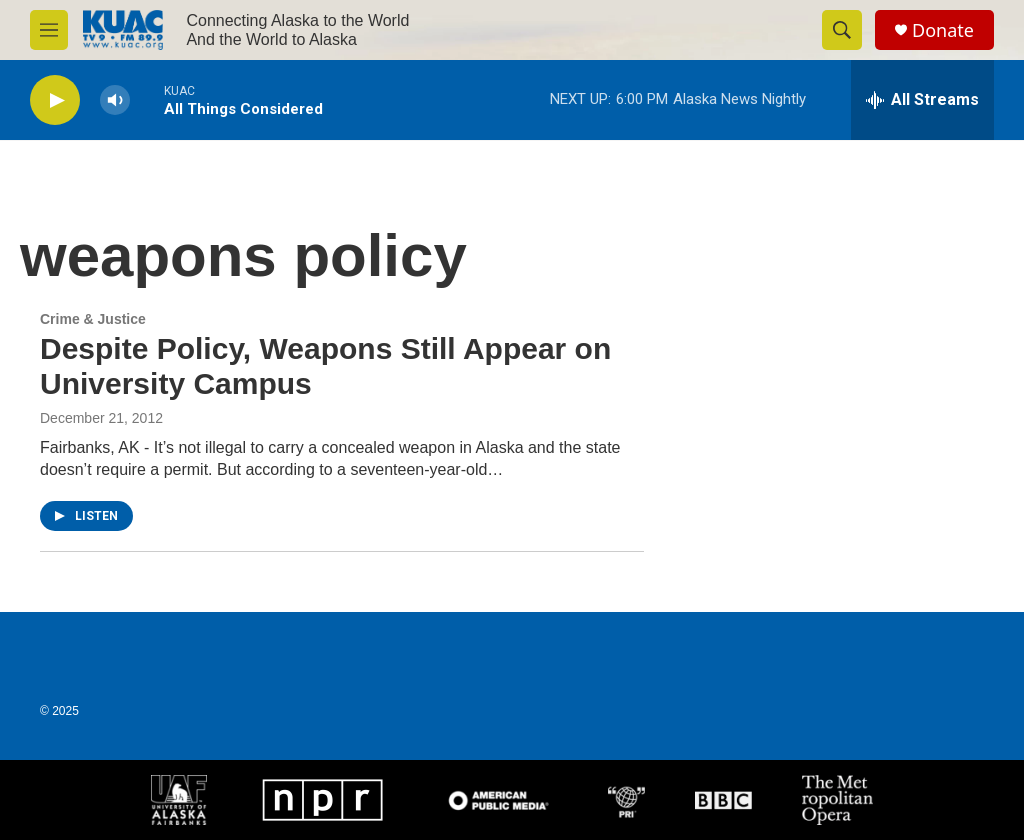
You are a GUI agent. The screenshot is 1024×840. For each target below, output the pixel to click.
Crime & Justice (93, 319)
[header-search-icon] (842, 30)
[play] (55, 100)
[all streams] (922, 100)
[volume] (115, 100)
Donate (943, 30)
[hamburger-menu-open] (49, 30)
